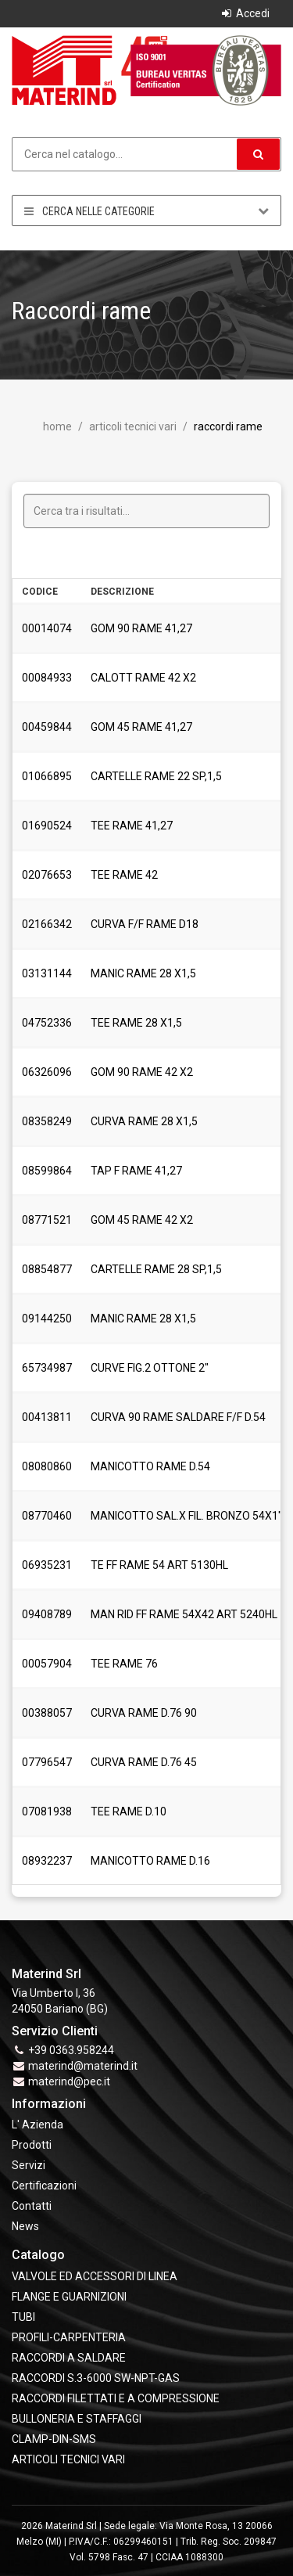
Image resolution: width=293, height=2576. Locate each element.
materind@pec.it (69, 2081)
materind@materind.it (83, 2066)
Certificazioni (44, 2185)
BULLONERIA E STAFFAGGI (76, 2418)
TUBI (23, 2317)
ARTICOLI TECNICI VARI (132, 426)
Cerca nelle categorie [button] (146, 211)
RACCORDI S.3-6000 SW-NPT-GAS (96, 2378)
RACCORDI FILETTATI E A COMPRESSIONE (116, 2398)
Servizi (28, 2165)
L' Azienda (37, 2124)
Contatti (32, 2206)
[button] (258, 154)
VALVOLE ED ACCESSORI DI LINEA (94, 2276)
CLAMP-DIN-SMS (54, 2439)
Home (57, 426)
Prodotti (32, 2145)
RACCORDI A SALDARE (69, 2357)
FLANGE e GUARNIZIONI (69, 2296)
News (25, 2226)
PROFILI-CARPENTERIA (69, 2337)
